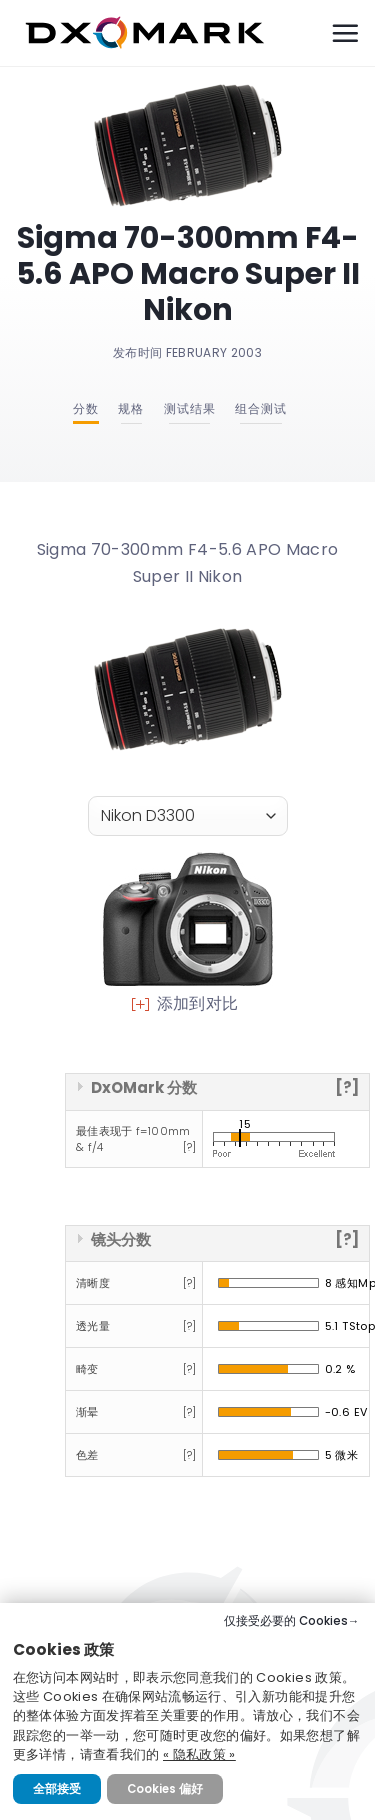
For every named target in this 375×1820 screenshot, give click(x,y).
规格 (131, 408)
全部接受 (57, 1789)
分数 (86, 408)
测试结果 (190, 408)
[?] (347, 1087)
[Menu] (345, 33)
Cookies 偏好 (165, 1789)
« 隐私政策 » (199, 1754)
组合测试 (261, 408)
